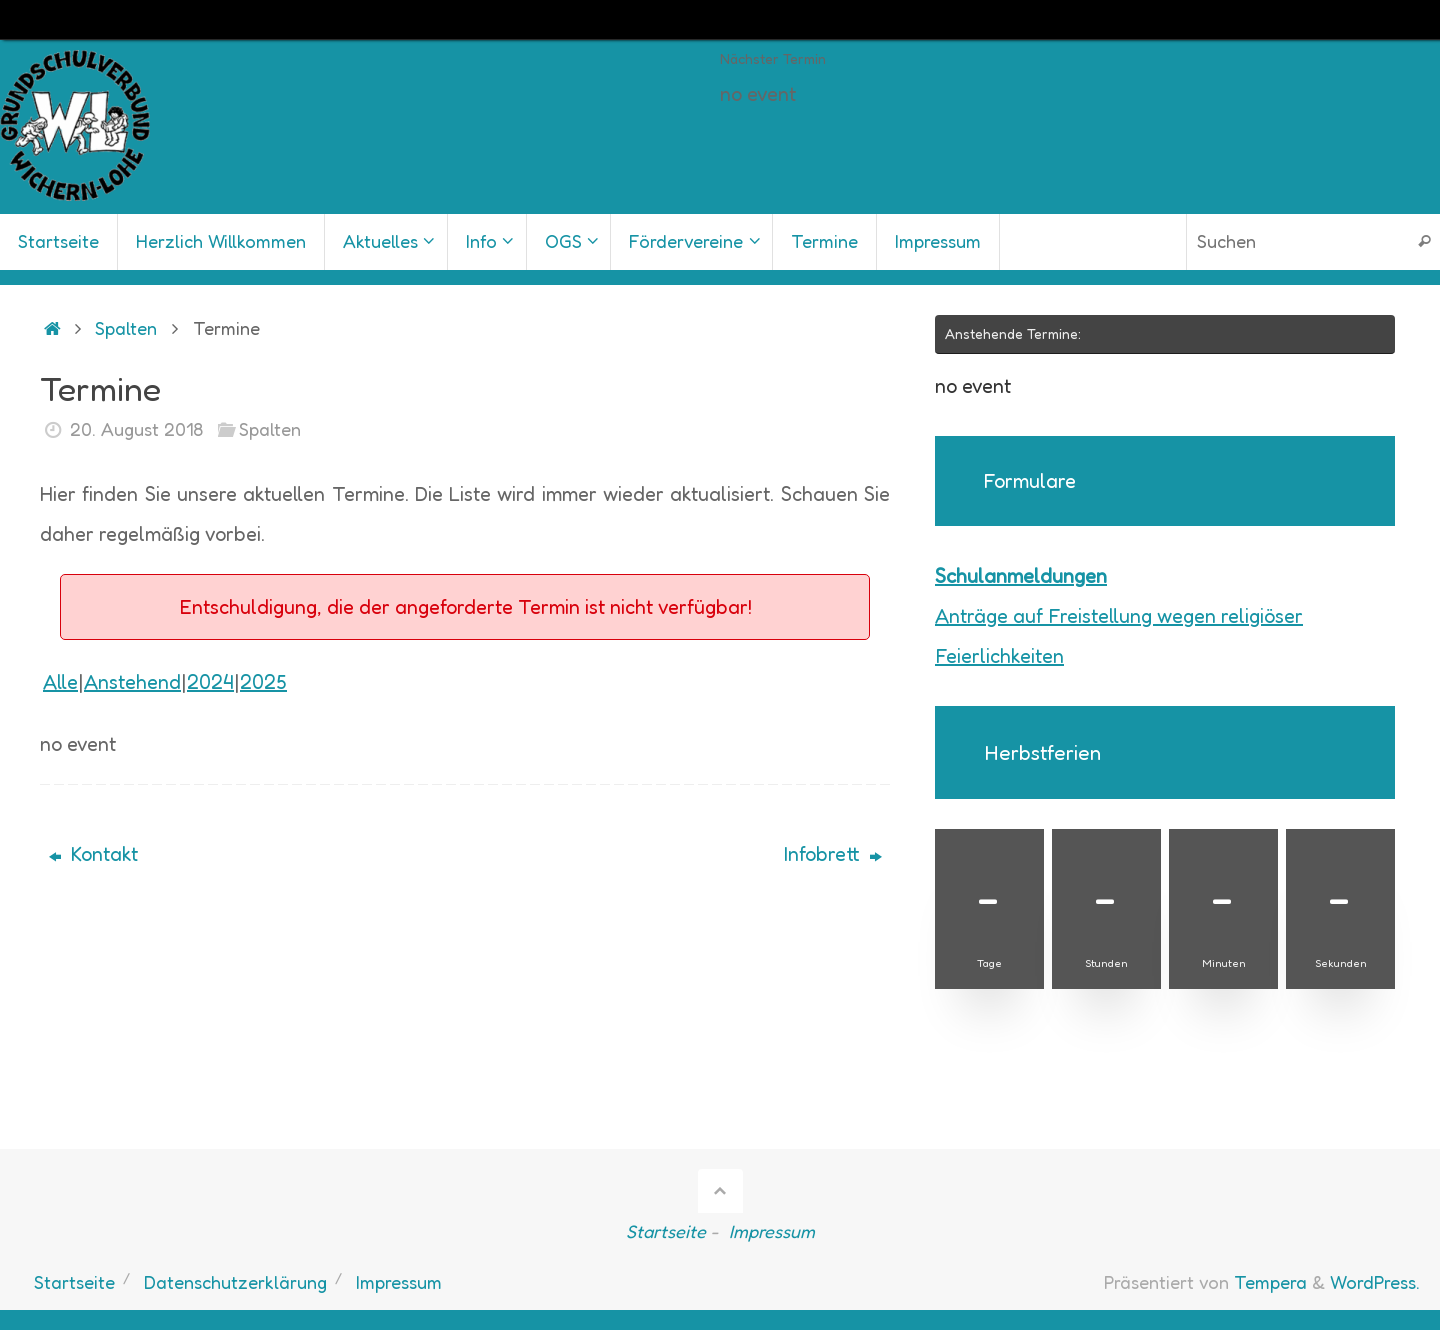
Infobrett (833, 854)
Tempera (1270, 1282)
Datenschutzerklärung (235, 1282)
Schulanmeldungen (1021, 576)
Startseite (666, 1231)
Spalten (126, 328)
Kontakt (93, 854)
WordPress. (1375, 1282)
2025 (263, 682)
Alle (60, 682)
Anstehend (132, 682)
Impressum (772, 1231)
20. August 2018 (136, 429)
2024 (210, 682)
